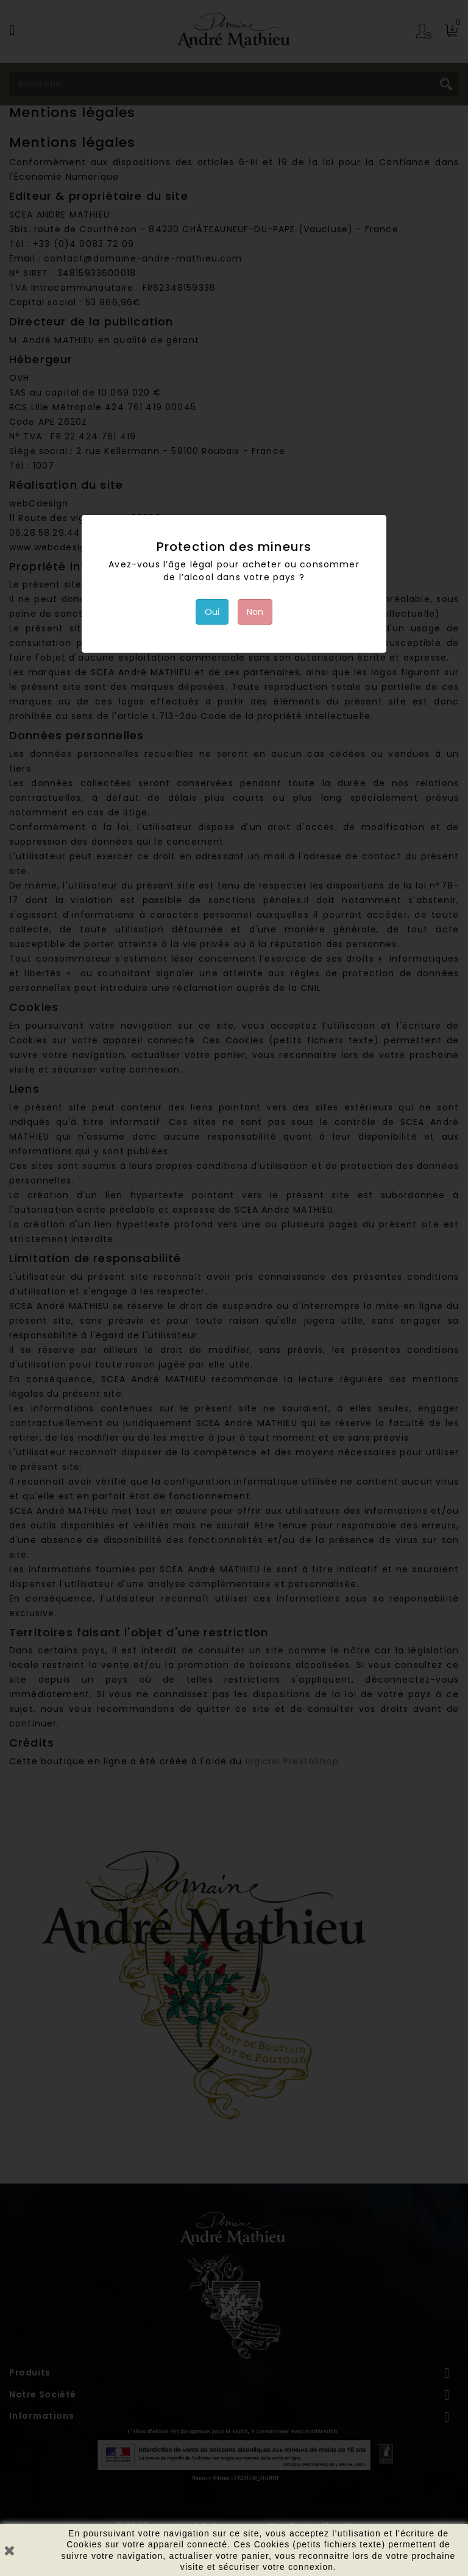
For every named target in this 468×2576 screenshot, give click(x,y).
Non (255, 612)
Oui (212, 612)
